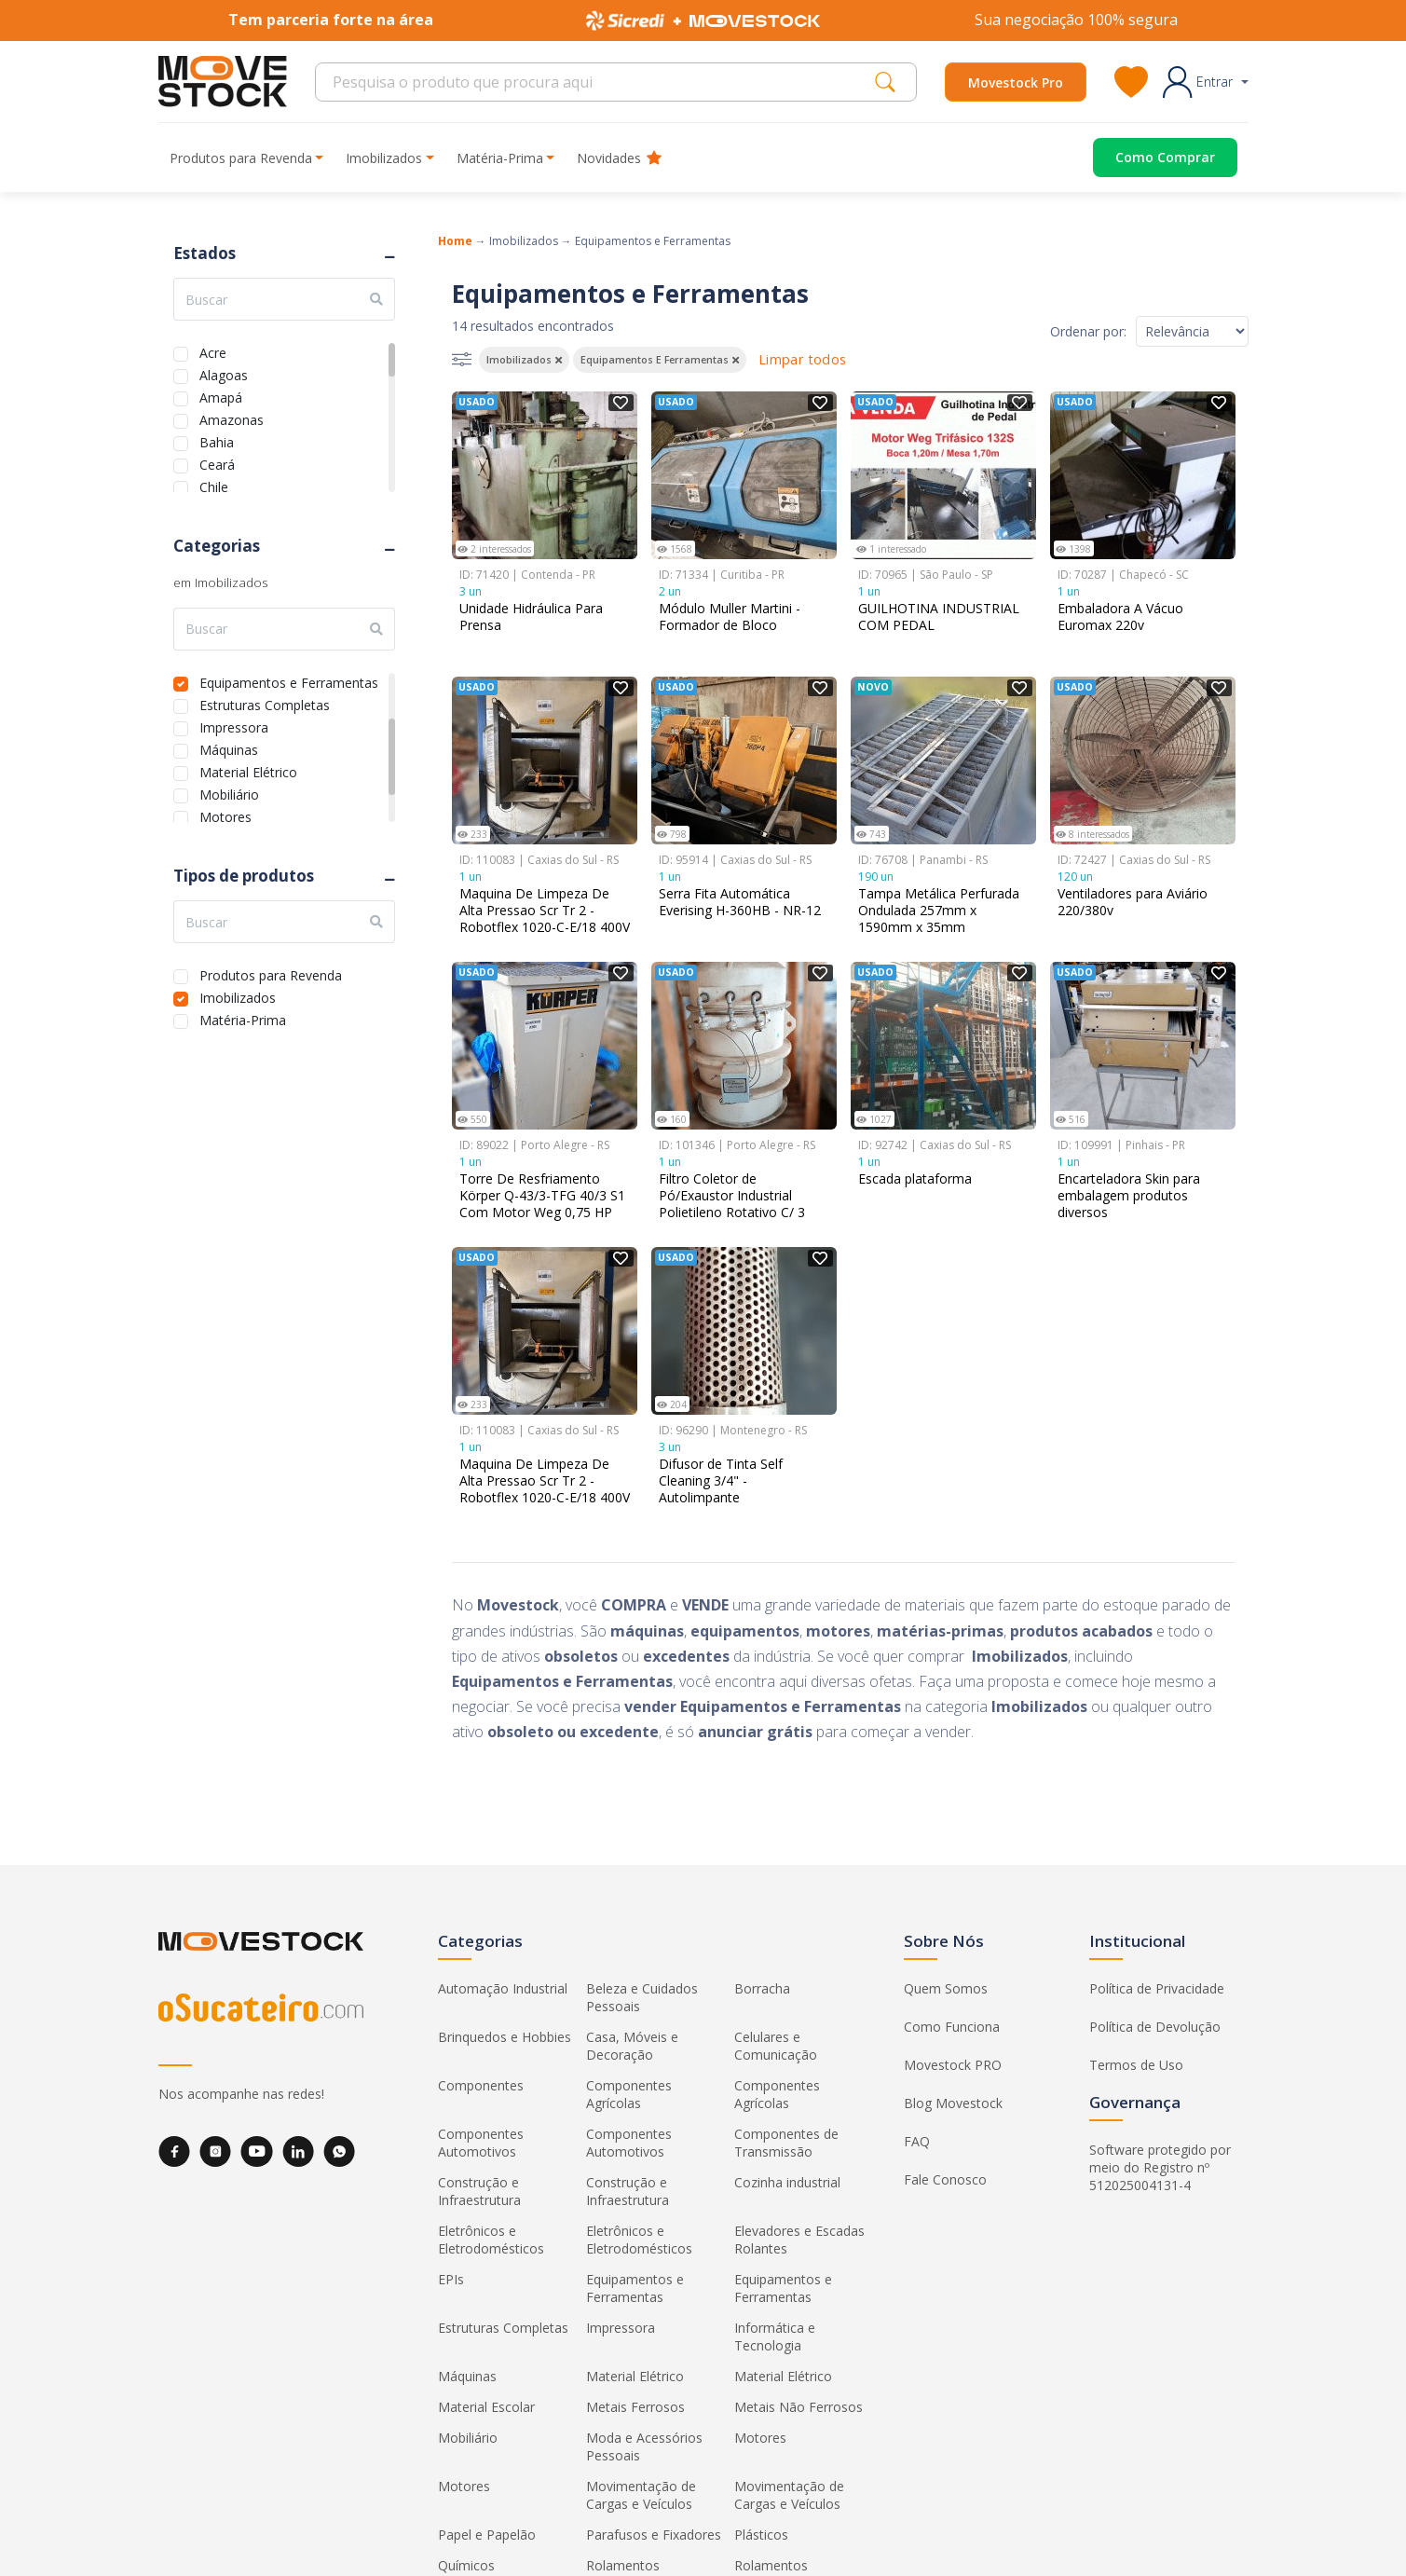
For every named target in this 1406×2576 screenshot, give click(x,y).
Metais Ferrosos (635, 2407)
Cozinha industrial (787, 2182)
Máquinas (228, 748)
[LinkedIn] (298, 2151)
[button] (1205, 82)
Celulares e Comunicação (775, 2045)
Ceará (217, 463)
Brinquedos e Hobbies (504, 2037)
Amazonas (231, 418)
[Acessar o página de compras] (1150, 157)
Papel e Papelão (487, 2534)
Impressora (233, 726)
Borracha (762, 1988)
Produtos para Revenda (270, 973)
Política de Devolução (1155, 2026)
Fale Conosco (945, 2179)
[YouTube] (256, 2151)
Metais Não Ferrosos (798, 2407)
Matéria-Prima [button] (500, 158)
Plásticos (761, 2534)
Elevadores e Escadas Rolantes (799, 2239)
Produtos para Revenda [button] (241, 158)
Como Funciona (952, 2026)
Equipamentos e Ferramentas (288, 681)
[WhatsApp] (339, 2151)
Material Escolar (486, 2407)
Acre (212, 351)
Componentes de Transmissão (786, 2142)
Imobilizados (237, 996)
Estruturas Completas (264, 703)
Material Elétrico (248, 770)
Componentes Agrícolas (629, 2094)
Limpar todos (802, 359)
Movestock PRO (953, 2065)
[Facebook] (174, 2151)
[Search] (600, 82)
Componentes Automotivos (481, 2142)
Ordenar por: (1088, 331)
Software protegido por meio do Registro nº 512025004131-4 (1160, 2167)
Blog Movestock (953, 2103)
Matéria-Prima (242, 1018)
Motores (225, 815)
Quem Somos (946, 1988)
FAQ (917, 2141)
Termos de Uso (1136, 2065)
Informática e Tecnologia (774, 2336)
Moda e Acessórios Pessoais (644, 2446)
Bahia (216, 440)
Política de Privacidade (1156, 1988)
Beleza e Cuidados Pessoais (642, 1997)
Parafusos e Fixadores (653, 2534)
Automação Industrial (502, 1988)
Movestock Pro (1015, 82)
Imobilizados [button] (384, 158)
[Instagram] (215, 2151)
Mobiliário (229, 793)
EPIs (451, 2279)
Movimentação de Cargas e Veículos (641, 2495)
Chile (213, 485)
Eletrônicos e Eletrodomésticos (491, 2239)
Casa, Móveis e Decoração (632, 2045)
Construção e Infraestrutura (479, 2191)
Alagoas (223, 373)
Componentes (481, 2085)
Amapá (220, 396)
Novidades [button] (619, 158)
